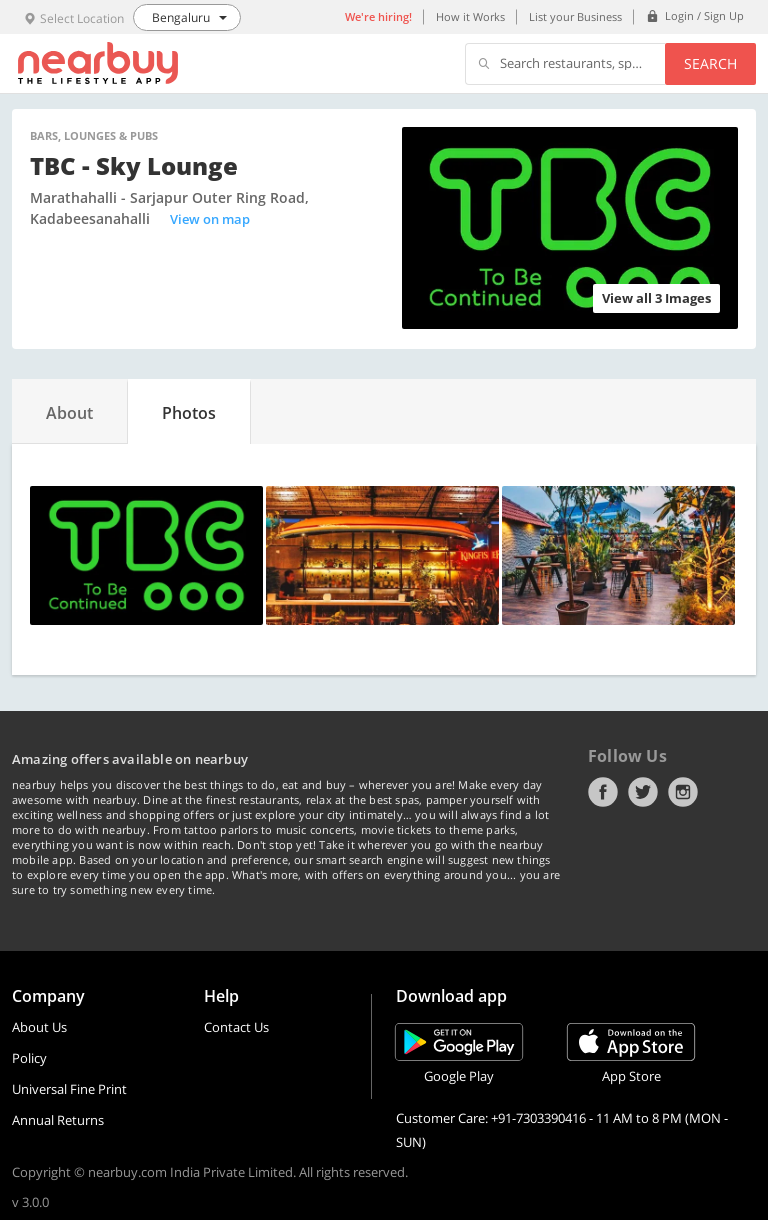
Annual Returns (58, 1120)
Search (710, 63)
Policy (29, 1058)
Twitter (643, 792)
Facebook (603, 792)
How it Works (470, 16)
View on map (210, 219)
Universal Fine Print (69, 1089)
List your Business (575, 16)
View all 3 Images (656, 298)
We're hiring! (378, 16)
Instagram (683, 792)
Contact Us (236, 1027)
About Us (39, 1027)
